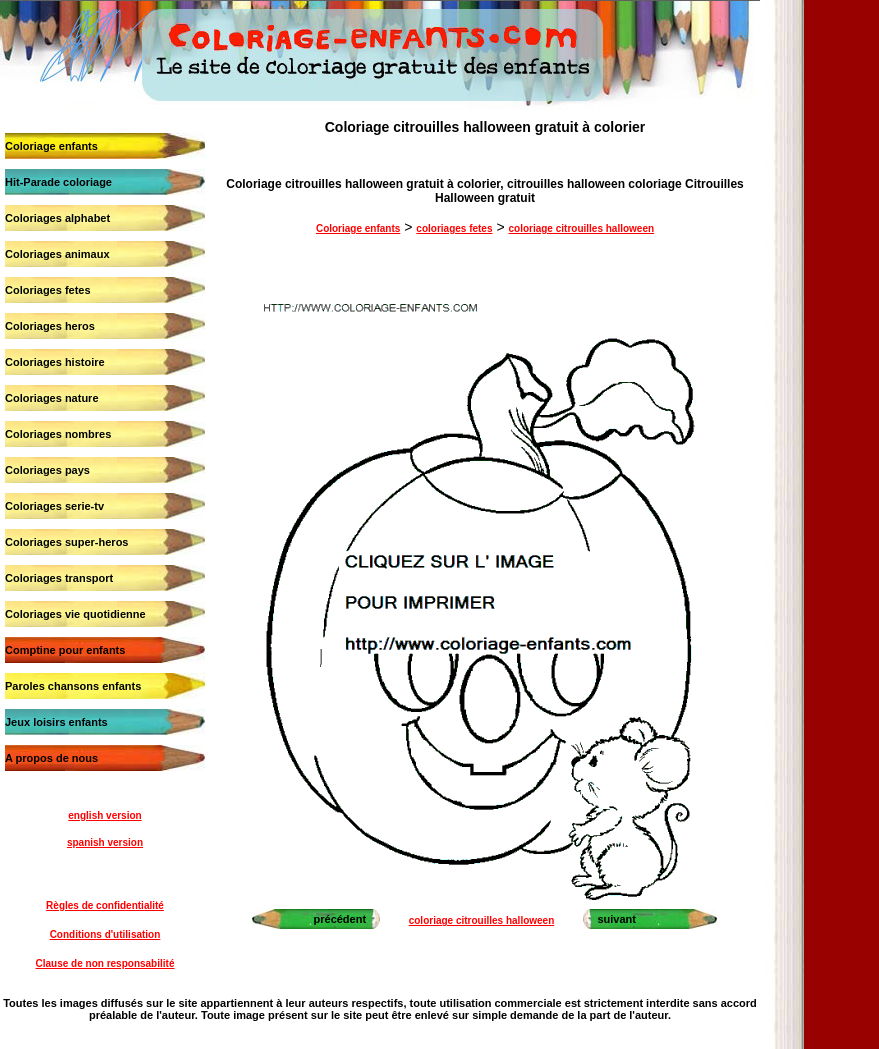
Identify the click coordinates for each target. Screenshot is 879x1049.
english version (104, 815)
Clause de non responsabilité (105, 963)
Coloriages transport (59, 578)
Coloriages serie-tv (54, 506)
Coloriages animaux (57, 254)
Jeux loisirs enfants (56, 722)
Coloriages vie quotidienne (75, 614)
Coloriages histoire (55, 362)
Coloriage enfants (51, 146)
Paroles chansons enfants (73, 686)
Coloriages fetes (48, 290)
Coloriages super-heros (66, 542)
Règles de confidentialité (105, 905)
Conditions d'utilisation (105, 934)
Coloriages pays (47, 470)
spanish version (105, 842)
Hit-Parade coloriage (58, 182)
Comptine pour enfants (65, 650)
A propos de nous (51, 758)
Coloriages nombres (58, 434)
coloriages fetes (454, 228)
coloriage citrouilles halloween (581, 228)
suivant (616, 919)
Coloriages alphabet (57, 218)
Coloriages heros (50, 326)
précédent (340, 919)
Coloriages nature (52, 398)
